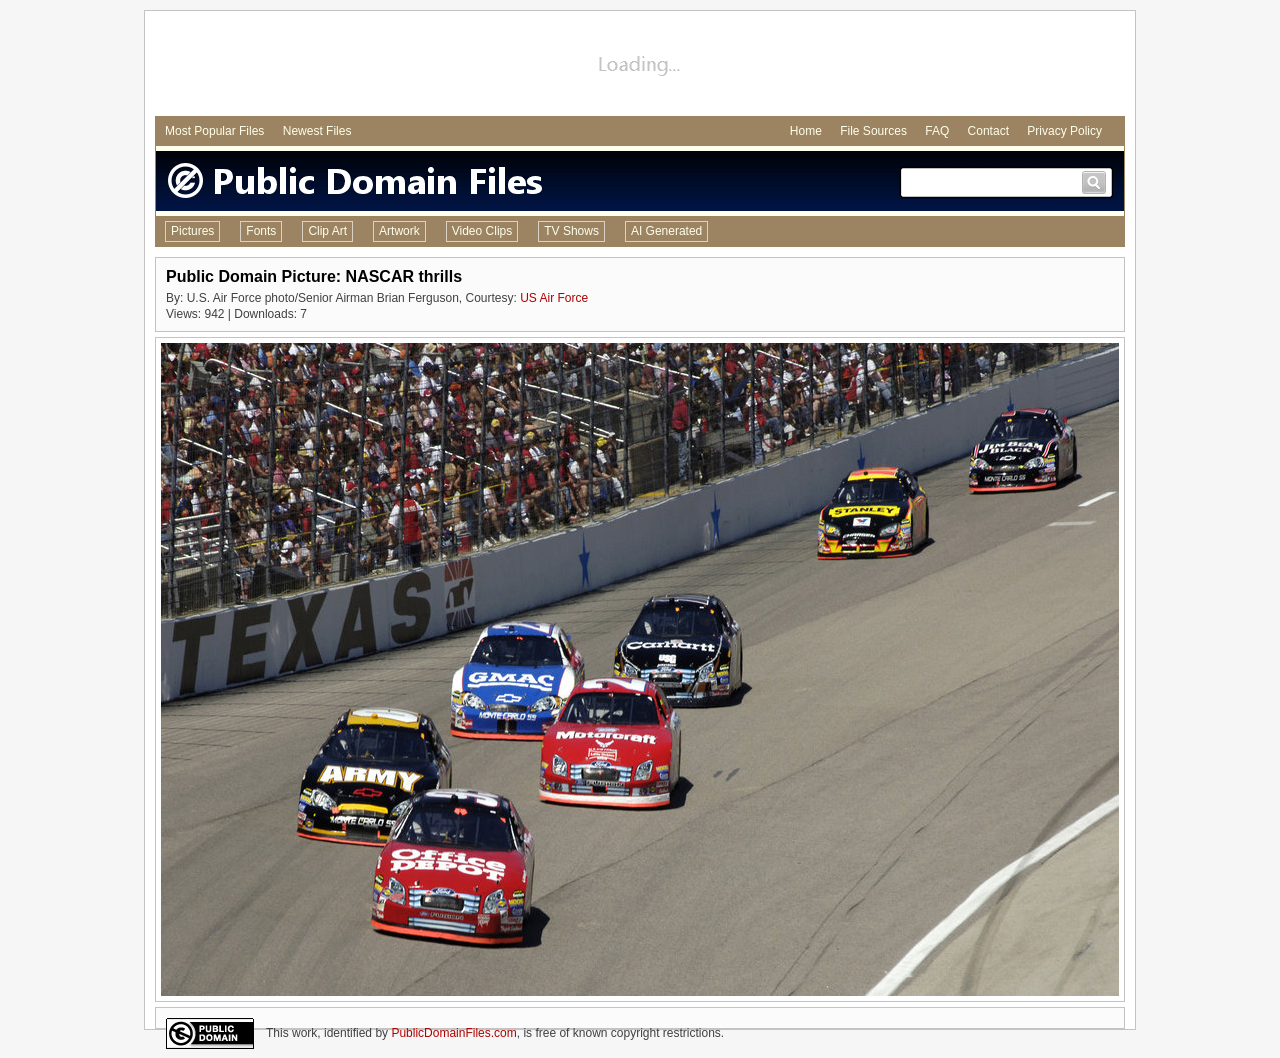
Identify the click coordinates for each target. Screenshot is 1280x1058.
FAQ (937, 131)
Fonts (261, 231)
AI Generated (666, 231)
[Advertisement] (640, 66)
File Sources (873, 131)
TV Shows (571, 231)
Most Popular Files (214, 131)
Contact (988, 131)
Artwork (399, 231)
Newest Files (317, 131)
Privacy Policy (1064, 131)
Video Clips (482, 231)
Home (806, 131)
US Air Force (554, 298)
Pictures (192, 231)
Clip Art (327, 231)
